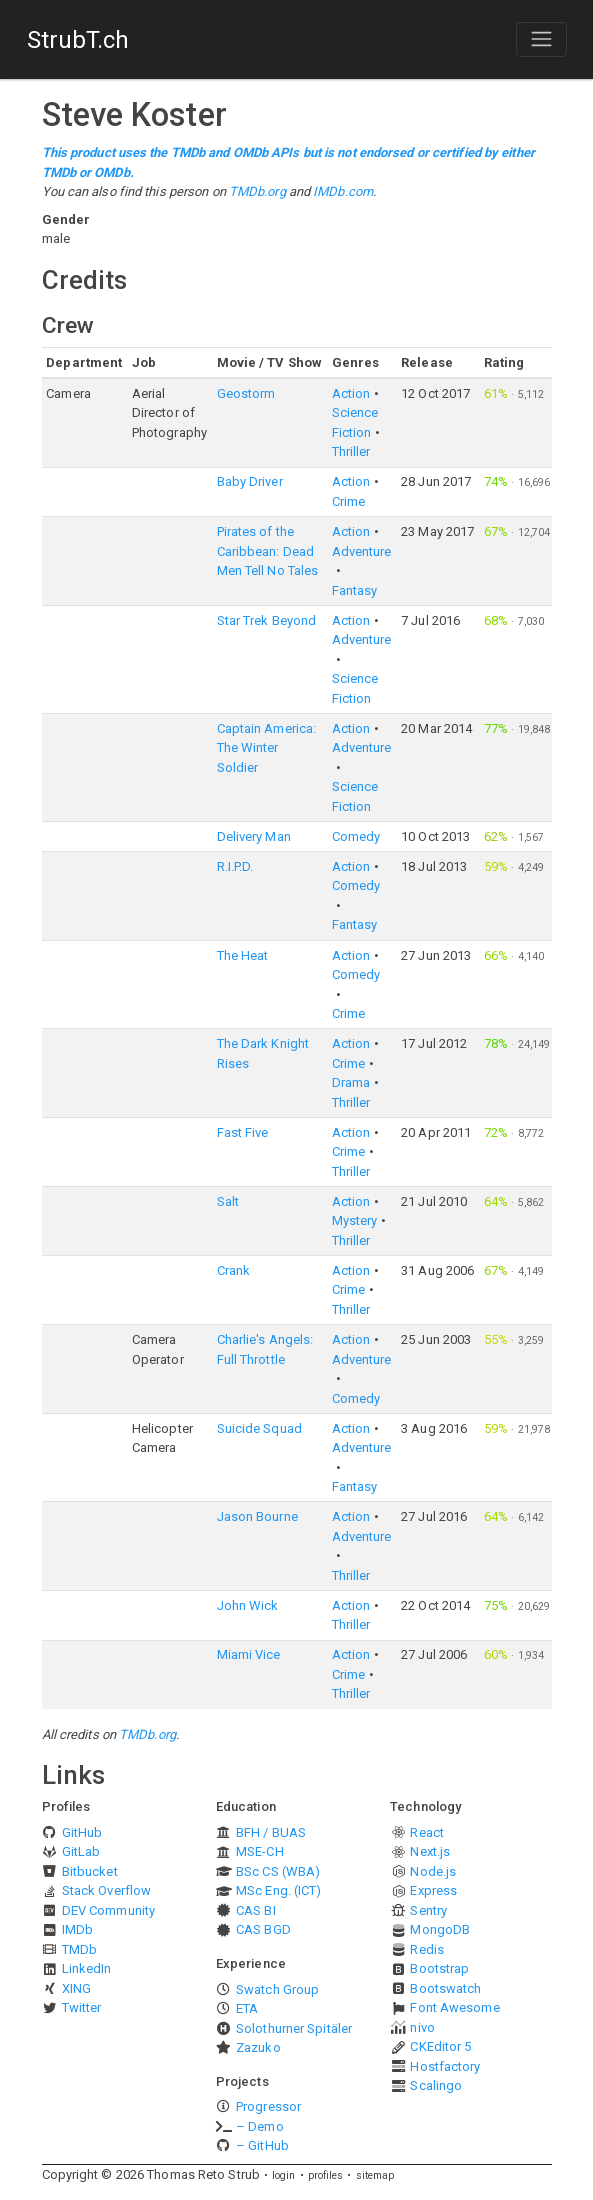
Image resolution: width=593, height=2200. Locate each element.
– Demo (260, 2126)
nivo (422, 2027)
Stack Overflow (106, 1890)
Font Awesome (454, 2007)
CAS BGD (263, 1929)
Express (433, 1890)
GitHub (82, 1832)
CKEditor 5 (440, 2046)
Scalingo (436, 2085)
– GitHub (262, 2145)
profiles (326, 2175)
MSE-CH (260, 1851)
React (427, 1832)
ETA (247, 2008)
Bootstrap (439, 1968)
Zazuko (258, 2047)
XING (76, 1988)
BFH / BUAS (271, 1832)
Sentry (428, 1910)
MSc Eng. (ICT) (278, 1890)
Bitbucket (90, 1871)
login (284, 2175)
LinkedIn (87, 1968)
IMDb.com (343, 191)
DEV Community (108, 1910)
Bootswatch (445, 1988)
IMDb (77, 1929)
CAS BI (256, 1910)
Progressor (268, 2106)
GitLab (81, 1851)
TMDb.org (257, 191)
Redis (427, 1949)
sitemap (375, 2175)
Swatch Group (277, 1989)
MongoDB (440, 1929)
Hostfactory (445, 2066)
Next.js (430, 1851)
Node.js (433, 1871)
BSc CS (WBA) (278, 1871)
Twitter (82, 2007)
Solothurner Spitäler (294, 2028)
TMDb (79, 1949)
